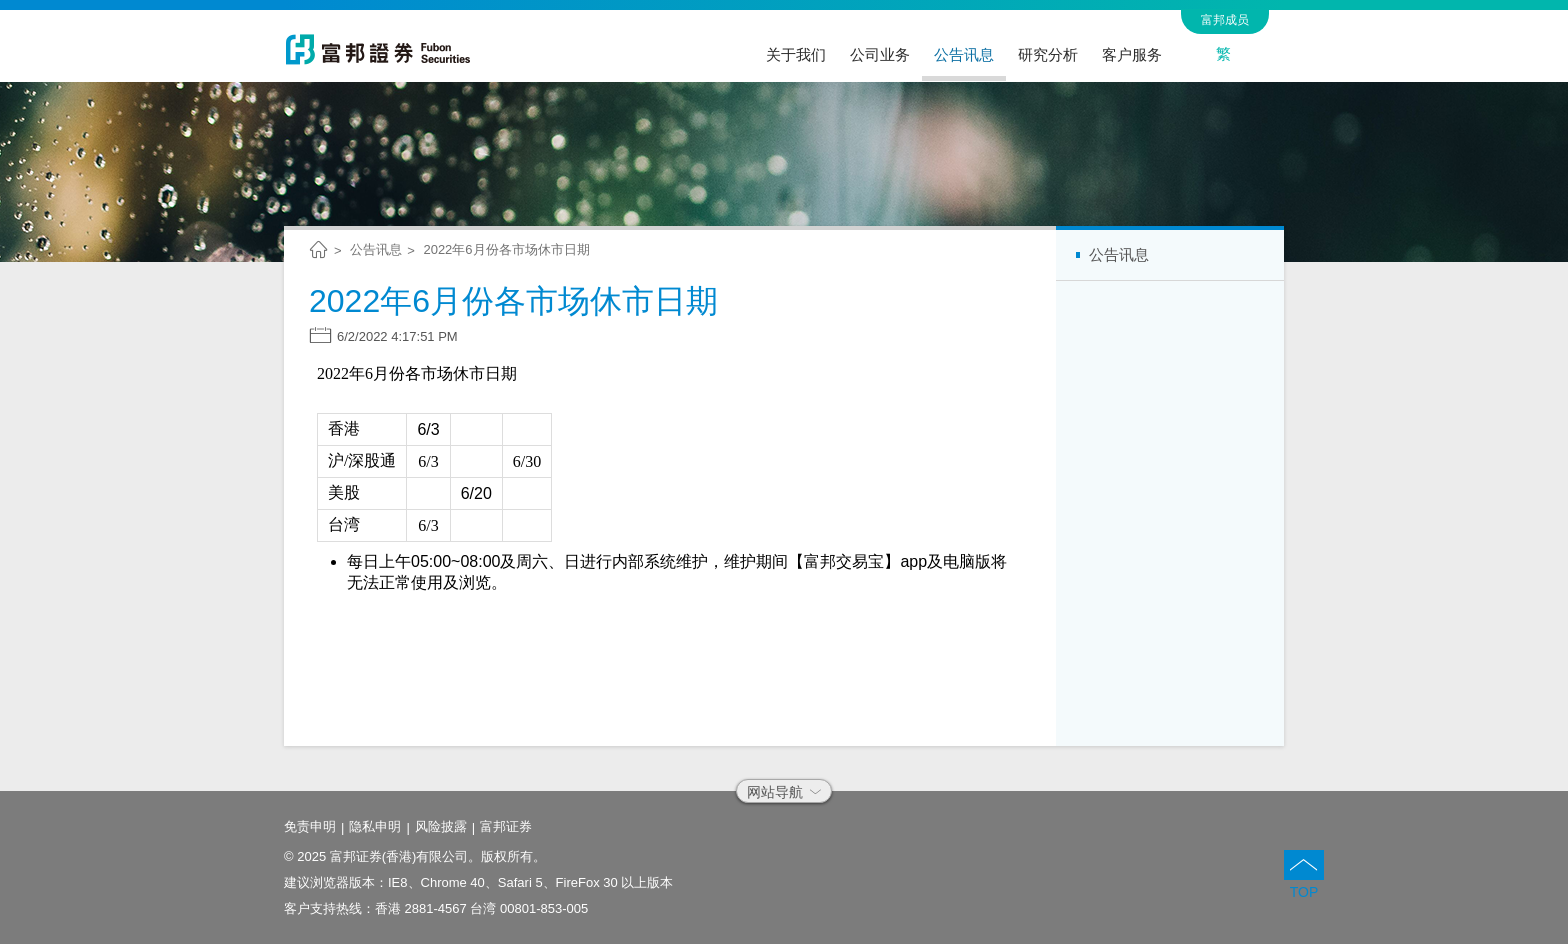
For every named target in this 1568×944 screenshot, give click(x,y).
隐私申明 (375, 826)
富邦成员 (1225, 20)
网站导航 (784, 792)
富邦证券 (506, 826)
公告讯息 (376, 249)
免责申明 (310, 826)
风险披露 (441, 826)
